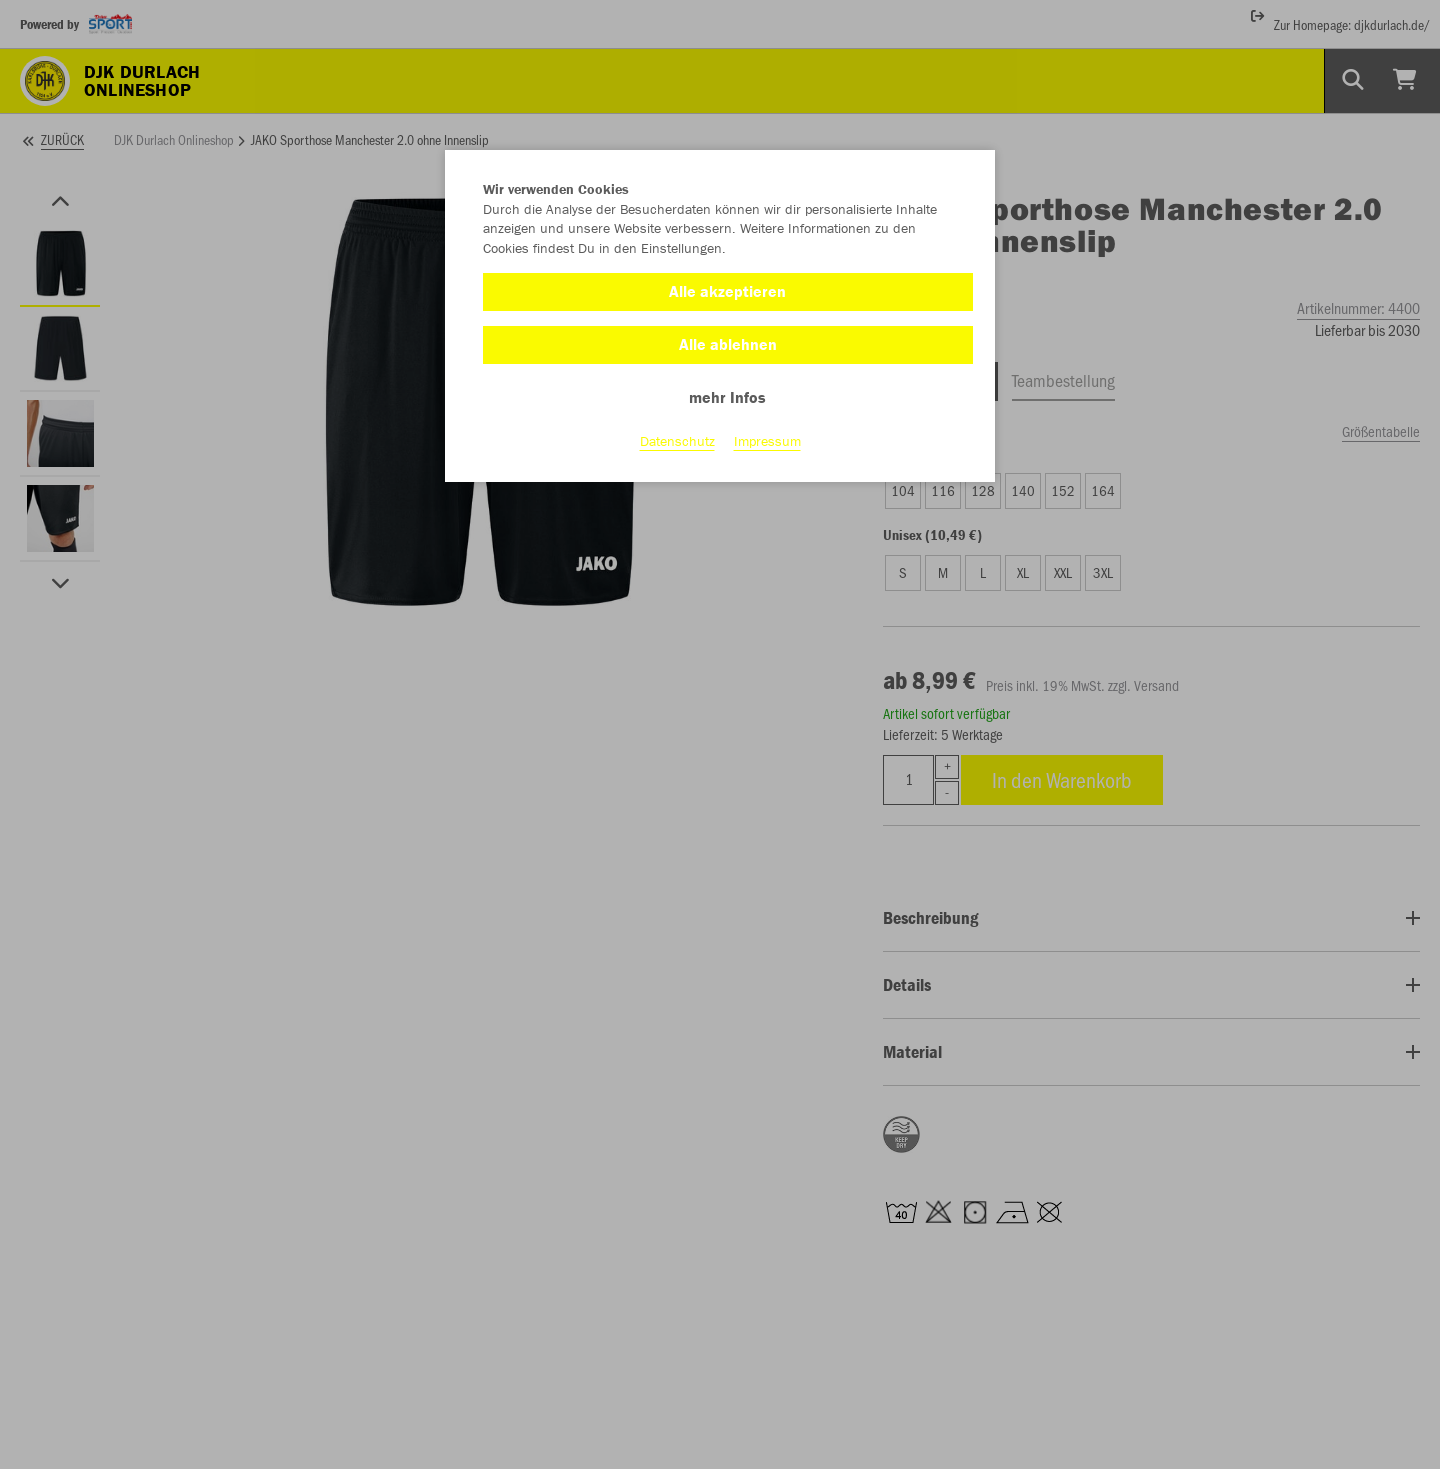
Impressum (767, 441)
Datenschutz (677, 441)
